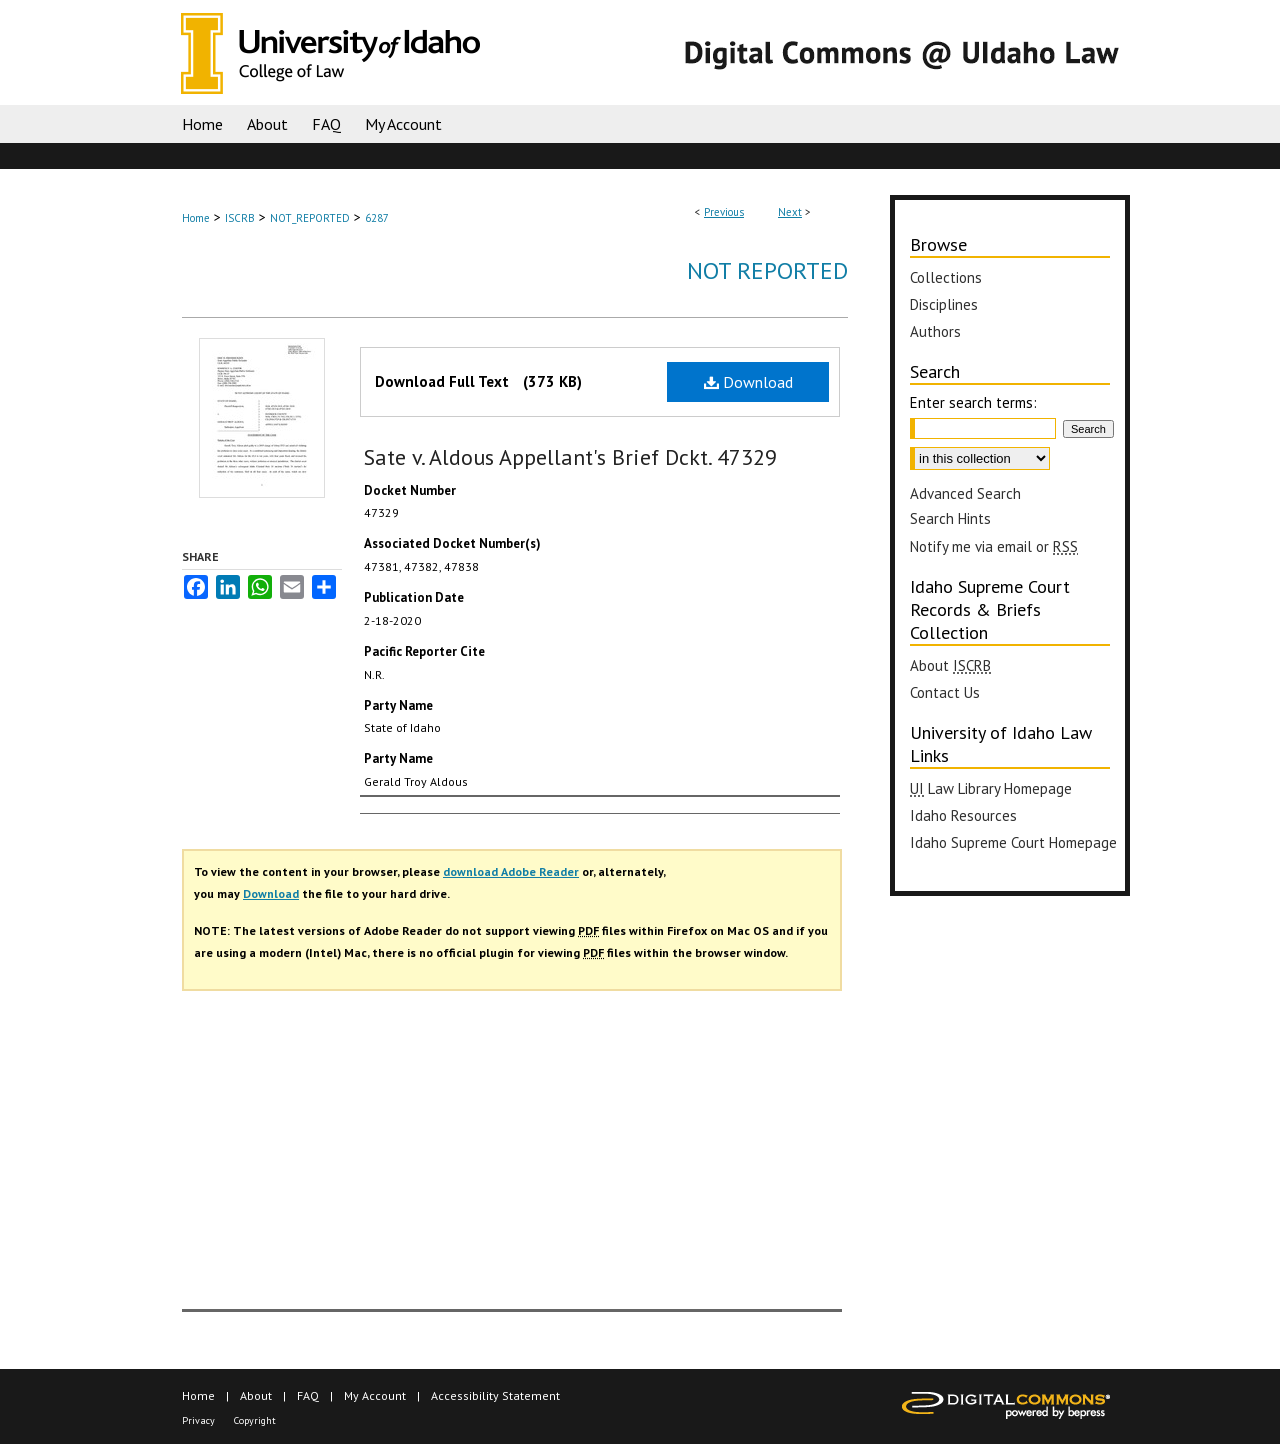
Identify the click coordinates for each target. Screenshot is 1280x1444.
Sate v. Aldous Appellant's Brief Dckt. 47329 (570, 457)
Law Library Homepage (991, 788)
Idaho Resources (963, 815)
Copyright (255, 1420)
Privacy (198, 1420)
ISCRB (240, 218)
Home (196, 218)
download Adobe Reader (511, 871)
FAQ (308, 1395)
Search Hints (950, 518)
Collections (946, 277)
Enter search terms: (973, 402)
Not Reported (767, 270)
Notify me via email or (994, 546)
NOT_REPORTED (310, 218)
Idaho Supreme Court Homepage (1013, 842)
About (950, 665)
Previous (724, 212)
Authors (935, 331)
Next (790, 212)
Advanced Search (965, 493)
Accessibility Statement (495, 1395)
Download (748, 382)
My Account (375, 1395)
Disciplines (944, 304)
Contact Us (945, 692)
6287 (377, 218)
